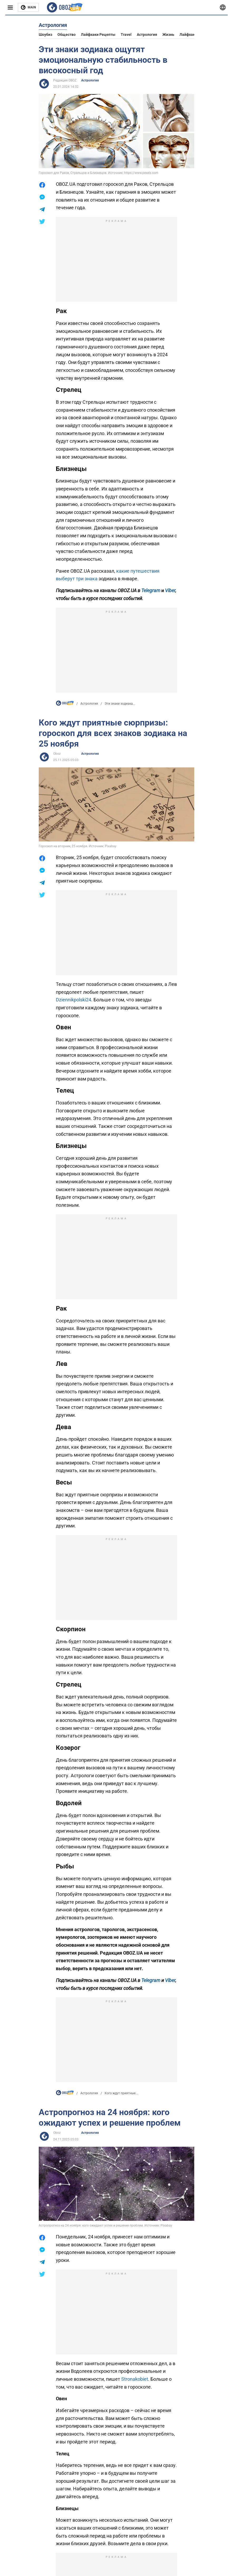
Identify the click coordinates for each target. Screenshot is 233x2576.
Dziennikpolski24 (73, 999)
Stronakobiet (134, 2379)
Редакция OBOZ (64, 80)
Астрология (147, 34)
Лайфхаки (188, 34)
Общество (66, 34)
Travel (126, 34)
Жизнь (168, 34)
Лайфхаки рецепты (98, 34)
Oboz (57, 754)
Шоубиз (45, 34)
